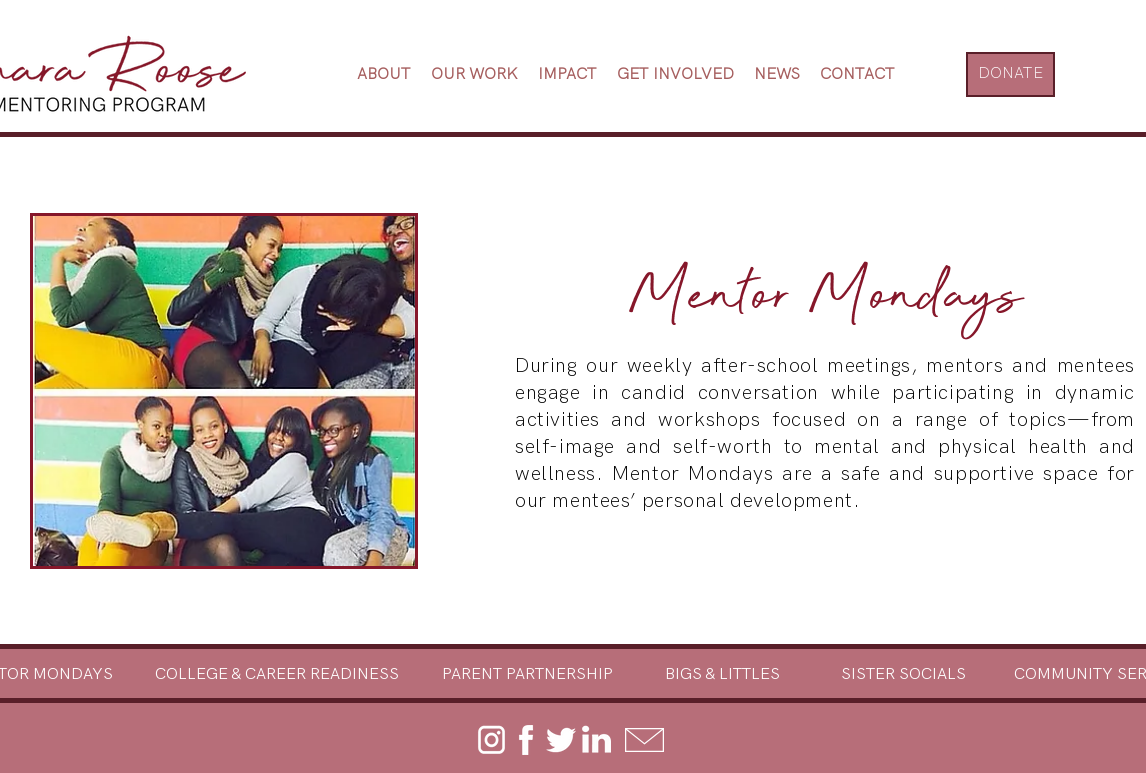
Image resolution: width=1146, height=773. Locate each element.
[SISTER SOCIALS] (903, 675)
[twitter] (561, 740)
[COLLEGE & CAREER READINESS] (277, 675)
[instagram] (491, 740)
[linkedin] (596, 740)
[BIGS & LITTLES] (722, 675)
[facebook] (526, 740)
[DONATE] (1010, 74)
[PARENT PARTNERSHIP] (527, 675)
